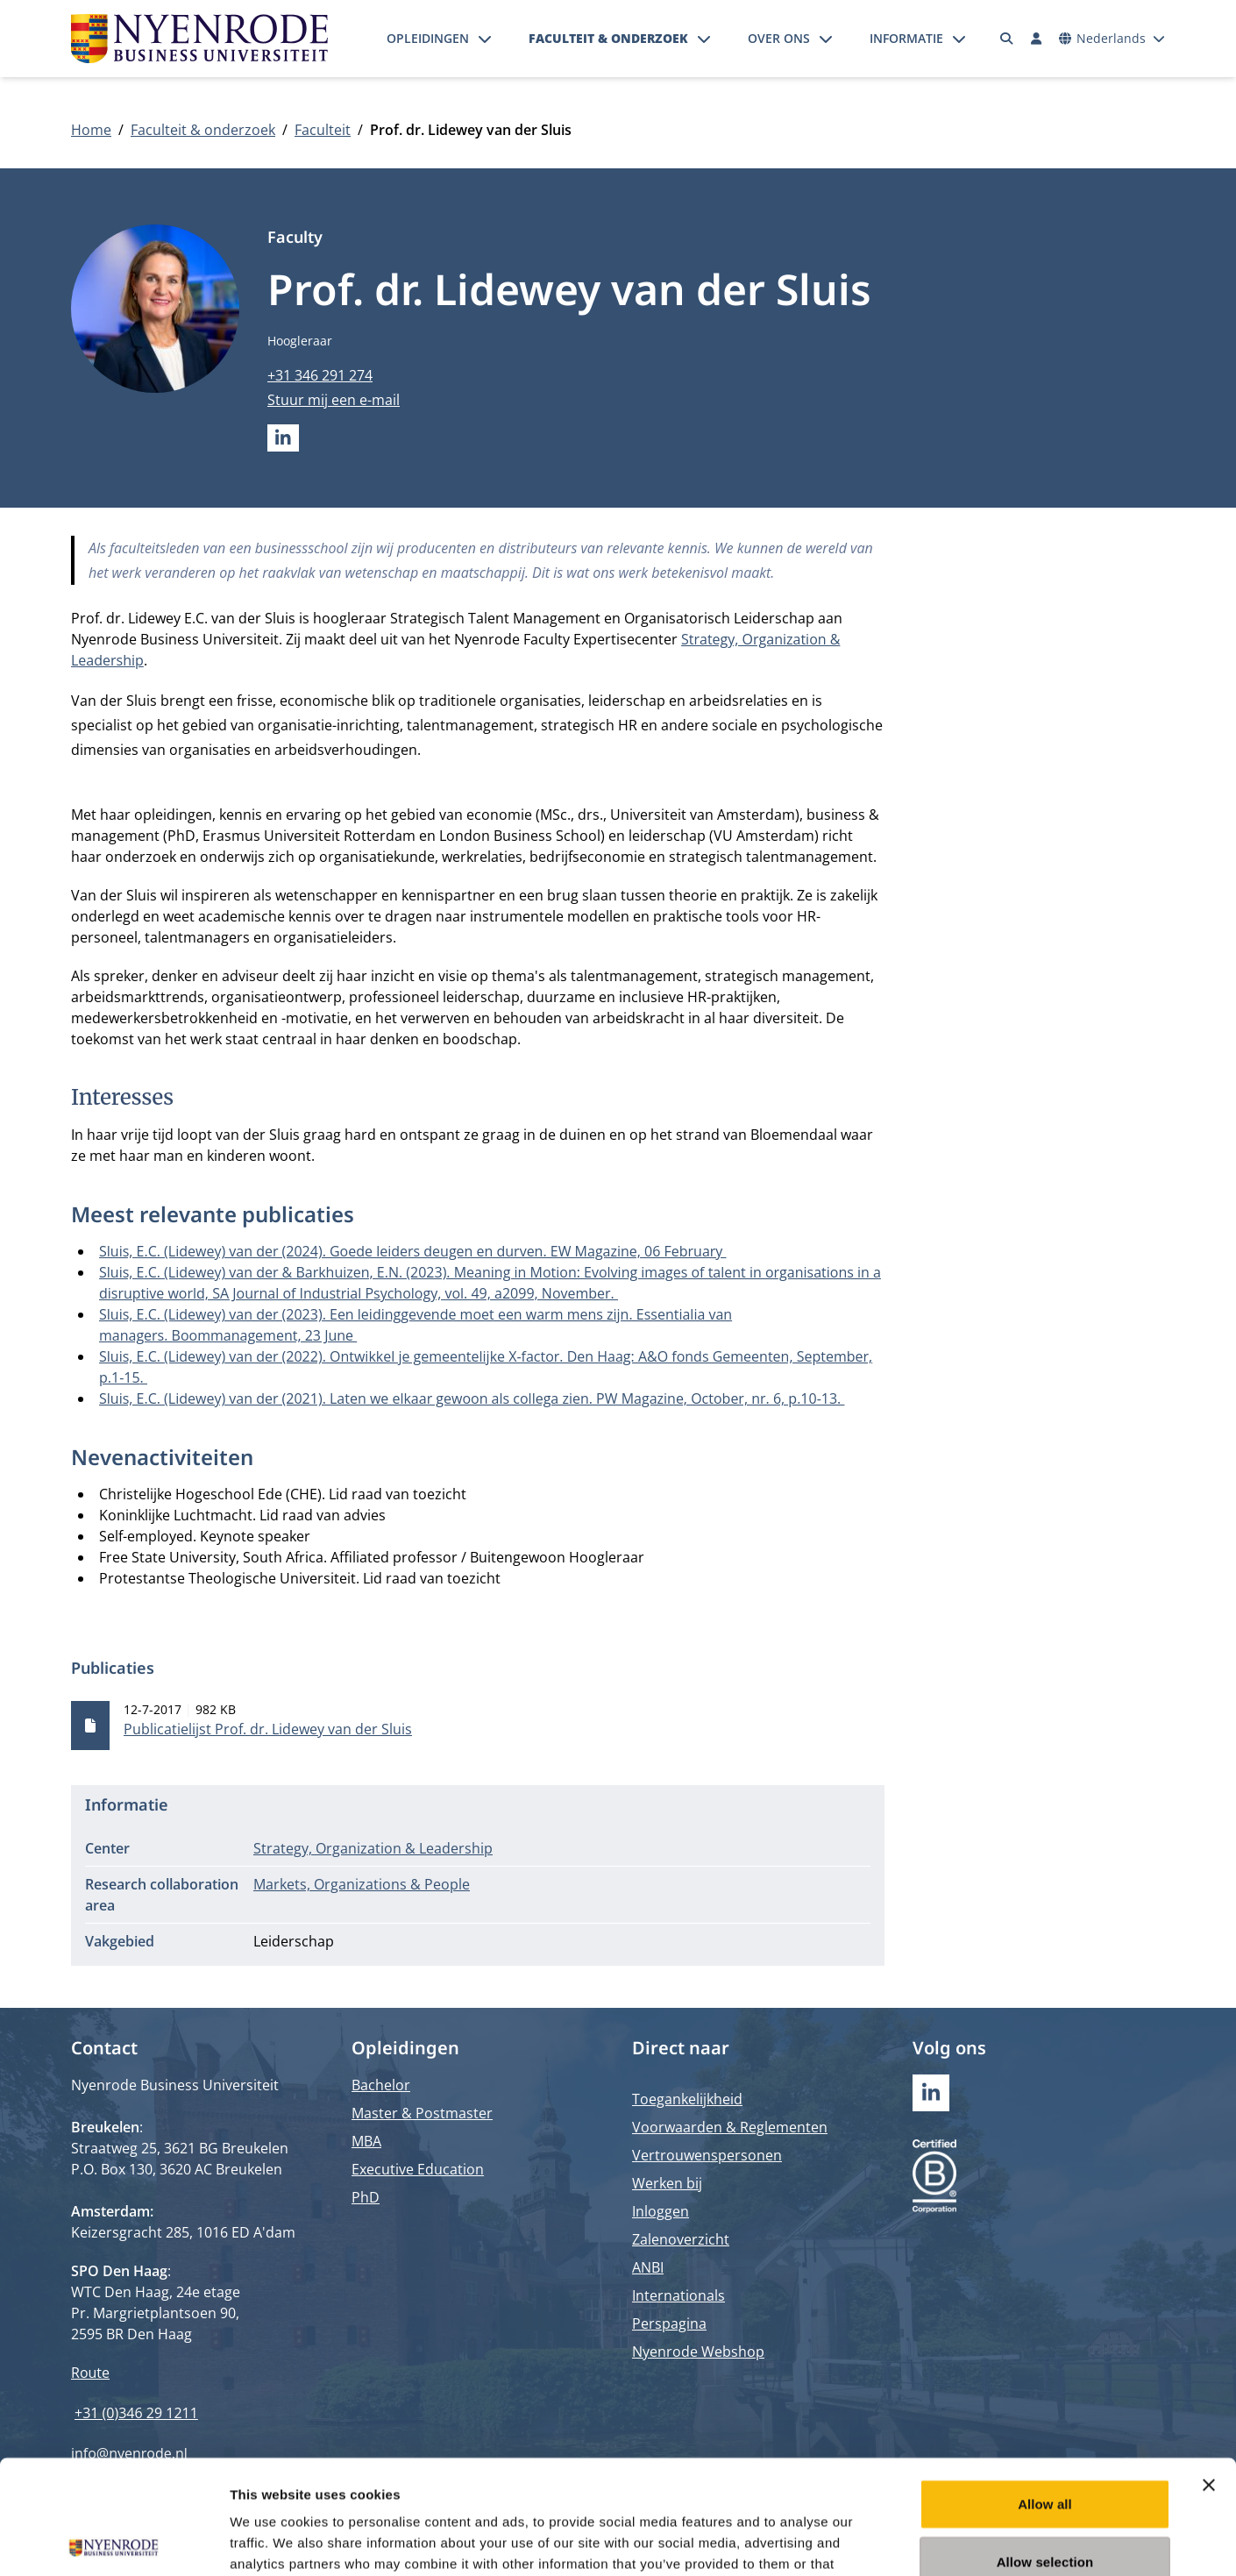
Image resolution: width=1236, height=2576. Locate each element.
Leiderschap (293, 1941)
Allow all (1045, 2389)
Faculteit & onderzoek (608, 38)
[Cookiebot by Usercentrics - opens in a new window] (113, 2542)
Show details (920, 2541)
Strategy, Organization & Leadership (373, 1848)
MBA (366, 2141)
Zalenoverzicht (680, 2239)
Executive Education (418, 2169)
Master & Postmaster (422, 2113)
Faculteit (323, 129)
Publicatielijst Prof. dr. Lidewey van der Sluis (268, 1729)
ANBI (648, 2267)
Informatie (906, 38)
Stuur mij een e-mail (333, 399)
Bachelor (381, 2085)
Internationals (678, 2295)
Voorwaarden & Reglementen (730, 2127)
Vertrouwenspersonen (707, 2155)
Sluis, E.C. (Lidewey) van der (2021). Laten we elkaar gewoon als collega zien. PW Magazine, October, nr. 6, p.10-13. (471, 1398)
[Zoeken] (1007, 38)
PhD (366, 2197)
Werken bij (667, 2183)
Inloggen (660, 2211)
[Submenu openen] (485, 38)
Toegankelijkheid (687, 2099)
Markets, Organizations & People (361, 1884)
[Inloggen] (1036, 38)
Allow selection (1045, 2447)
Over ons (779, 38)
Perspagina (669, 2323)
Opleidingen (428, 38)
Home (91, 129)
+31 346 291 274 (320, 375)
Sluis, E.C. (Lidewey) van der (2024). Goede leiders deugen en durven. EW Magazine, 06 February (413, 1251)
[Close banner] (1209, 2371)
